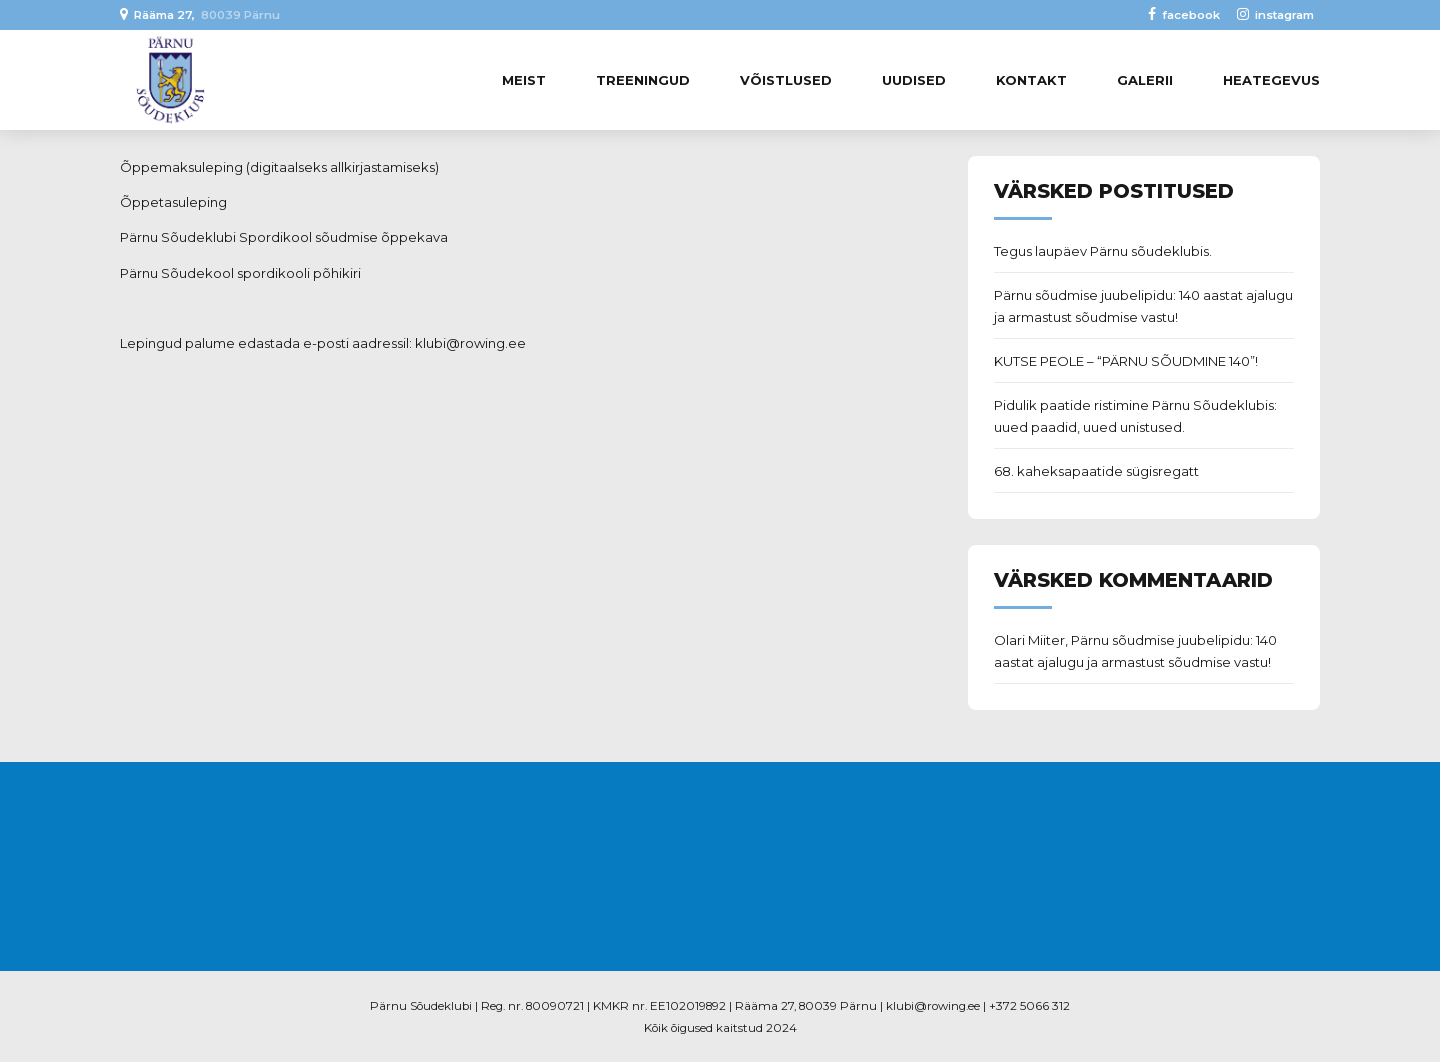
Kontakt (1031, 80)
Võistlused (786, 80)
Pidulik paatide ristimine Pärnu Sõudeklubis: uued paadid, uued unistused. (1135, 416)
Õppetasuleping (173, 202)
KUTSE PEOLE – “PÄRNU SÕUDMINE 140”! (1126, 361)
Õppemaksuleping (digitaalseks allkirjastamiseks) (279, 167)
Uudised (914, 80)
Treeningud (643, 80)
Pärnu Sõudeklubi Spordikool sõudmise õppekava (284, 237)
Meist (524, 80)
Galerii (1145, 80)
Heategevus (1271, 80)
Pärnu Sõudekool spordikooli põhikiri (240, 273)
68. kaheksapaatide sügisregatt (1096, 471)
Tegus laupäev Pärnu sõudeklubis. (1103, 251)
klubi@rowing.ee (470, 343)
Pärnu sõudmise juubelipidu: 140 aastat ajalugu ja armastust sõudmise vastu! (1143, 306)
